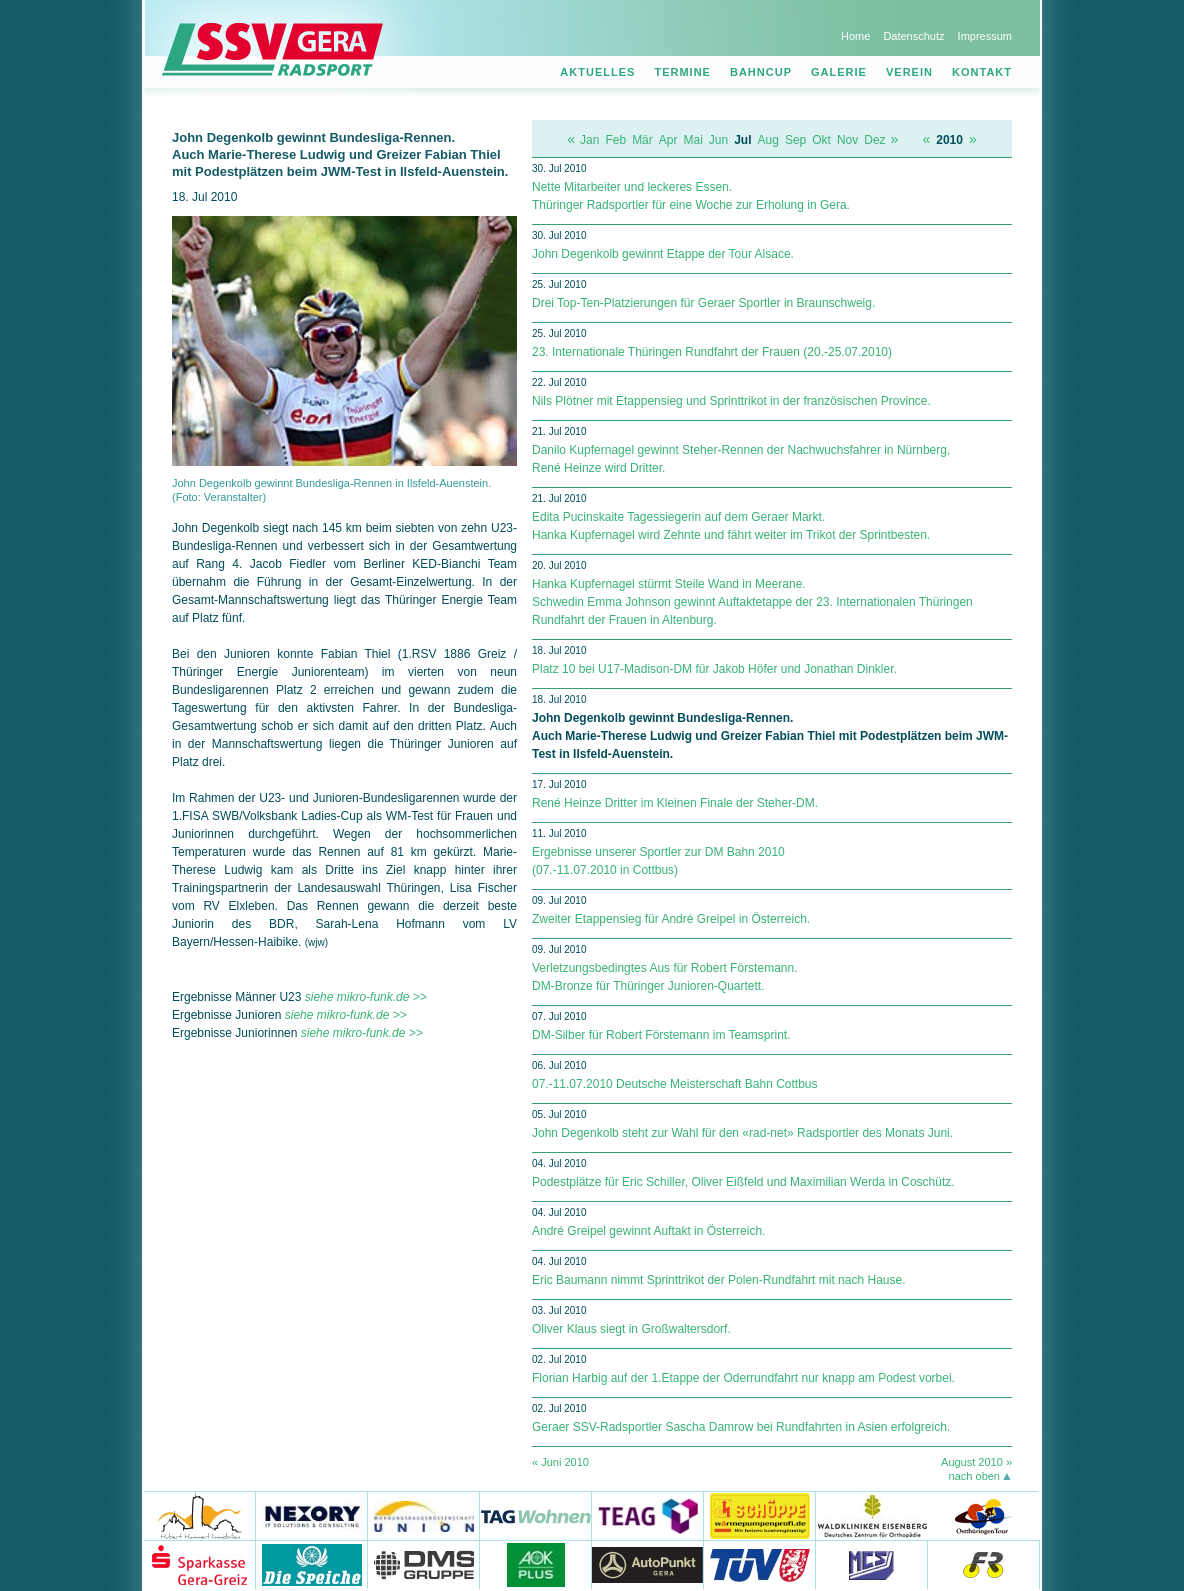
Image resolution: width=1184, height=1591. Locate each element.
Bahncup (761, 72)
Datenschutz (913, 36)
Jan (589, 140)
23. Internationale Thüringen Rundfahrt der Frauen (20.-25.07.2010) (712, 352)
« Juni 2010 (560, 1462)
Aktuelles (597, 72)
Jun (718, 140)
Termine (682, 72)
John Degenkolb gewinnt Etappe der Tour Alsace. (663, 254)
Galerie (839, 72)
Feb (615, 140)
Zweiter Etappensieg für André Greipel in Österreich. (671, 919)
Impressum (985, 36)
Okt (821, 140)
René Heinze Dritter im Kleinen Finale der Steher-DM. (675, 803)
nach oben (974, 1476)
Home (855, 36)
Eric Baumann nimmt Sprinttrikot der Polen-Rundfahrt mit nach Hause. (719, 1280)
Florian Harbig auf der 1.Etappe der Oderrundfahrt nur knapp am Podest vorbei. (743, 1378)
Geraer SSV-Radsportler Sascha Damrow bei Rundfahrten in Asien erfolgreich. (741, 1427)
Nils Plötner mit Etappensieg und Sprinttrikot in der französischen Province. (731, 401)
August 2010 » (976, 1462)
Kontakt (982, 72)
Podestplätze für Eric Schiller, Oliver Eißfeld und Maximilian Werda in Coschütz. (743, 1182)
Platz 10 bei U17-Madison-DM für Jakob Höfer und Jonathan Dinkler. (714, 669)
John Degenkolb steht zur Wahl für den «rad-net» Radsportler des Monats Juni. (742, 1133)
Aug (768, 140)
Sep (795, 140)
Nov (847, 140)
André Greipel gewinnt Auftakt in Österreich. (648, 1231)
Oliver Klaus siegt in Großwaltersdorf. (631, 1329)
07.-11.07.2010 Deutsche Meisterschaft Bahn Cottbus (675, 1084)
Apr (668, 140)
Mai (692, 140)
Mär (642, 140)
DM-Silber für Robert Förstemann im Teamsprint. (661, 1035)
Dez (874, 140)
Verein (909, 72)
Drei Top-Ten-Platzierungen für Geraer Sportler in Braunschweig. (703, 303)
